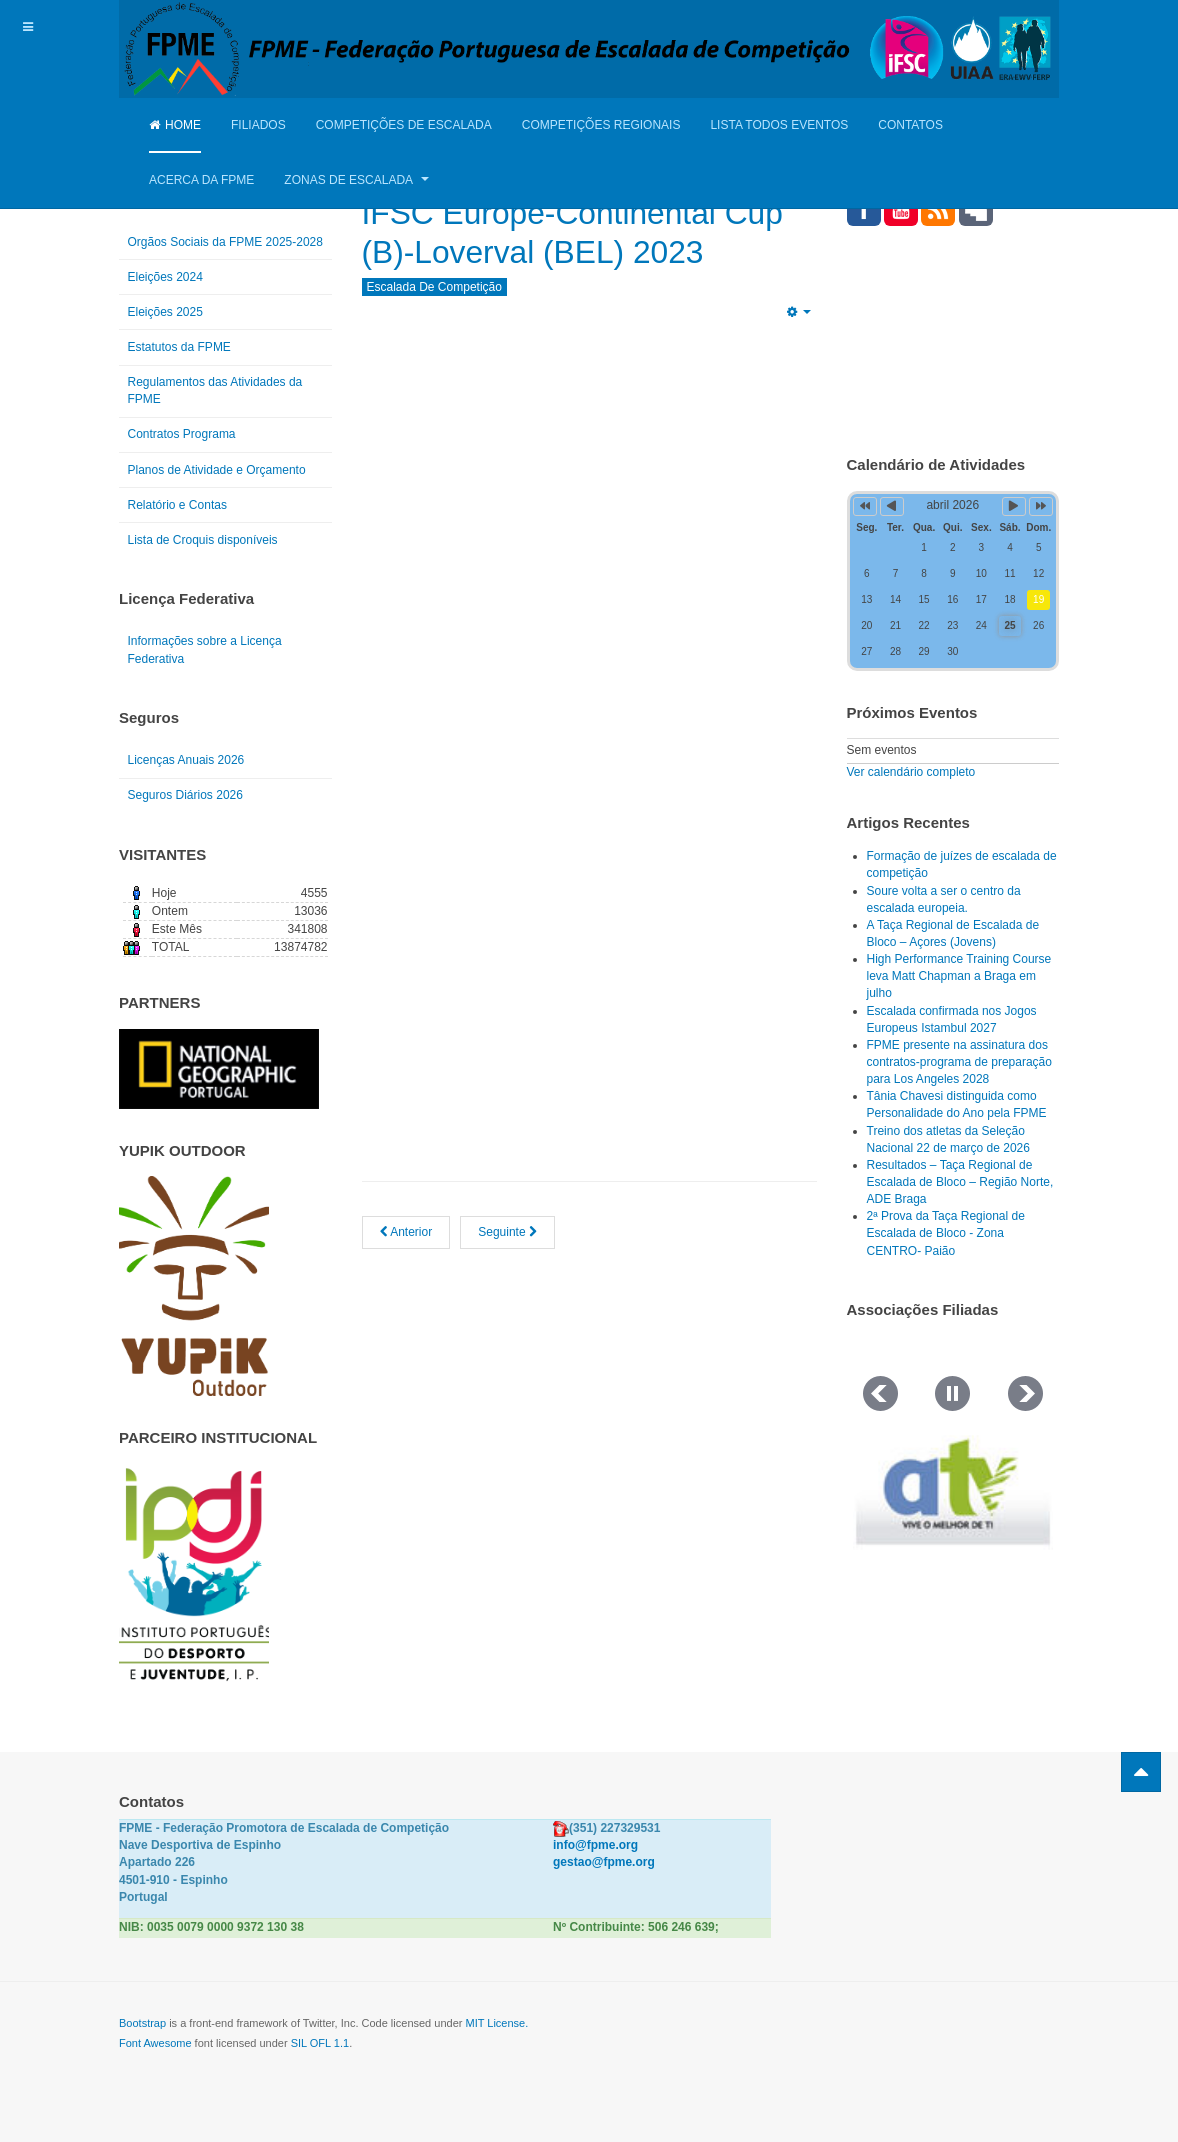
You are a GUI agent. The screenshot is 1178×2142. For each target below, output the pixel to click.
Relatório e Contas (177, 505)
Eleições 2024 (165, 277)
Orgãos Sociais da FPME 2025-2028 (225, 242)
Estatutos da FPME (179, 347)
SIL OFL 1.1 (320, 2043)
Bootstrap (142, 2023)
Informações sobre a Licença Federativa (205, 649)
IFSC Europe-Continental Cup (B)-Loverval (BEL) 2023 (563, 251)
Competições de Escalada (404, 125)
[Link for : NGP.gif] (219, 1069)
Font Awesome (155, 2043)
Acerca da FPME (201, 180)
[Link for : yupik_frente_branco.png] (194, 1286)
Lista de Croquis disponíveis (203, 540)
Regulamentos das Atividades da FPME (215, 390)
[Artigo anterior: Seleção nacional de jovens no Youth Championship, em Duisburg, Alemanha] (406, 1271)
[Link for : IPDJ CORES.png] (194, 1574)
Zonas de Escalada (356, 180)
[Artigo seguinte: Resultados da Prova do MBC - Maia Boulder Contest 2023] (507, 1271)
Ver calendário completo (911, 772)
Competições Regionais (601, 125)
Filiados (258, 125)
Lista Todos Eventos (779, 125)
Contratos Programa (182, 434)
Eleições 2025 (165, 312)
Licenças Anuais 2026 (186, 760)
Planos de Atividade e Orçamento (217, 470)
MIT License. (496, 2023)
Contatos (910, 125)
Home (175, 125)
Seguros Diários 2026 (185, 795)
